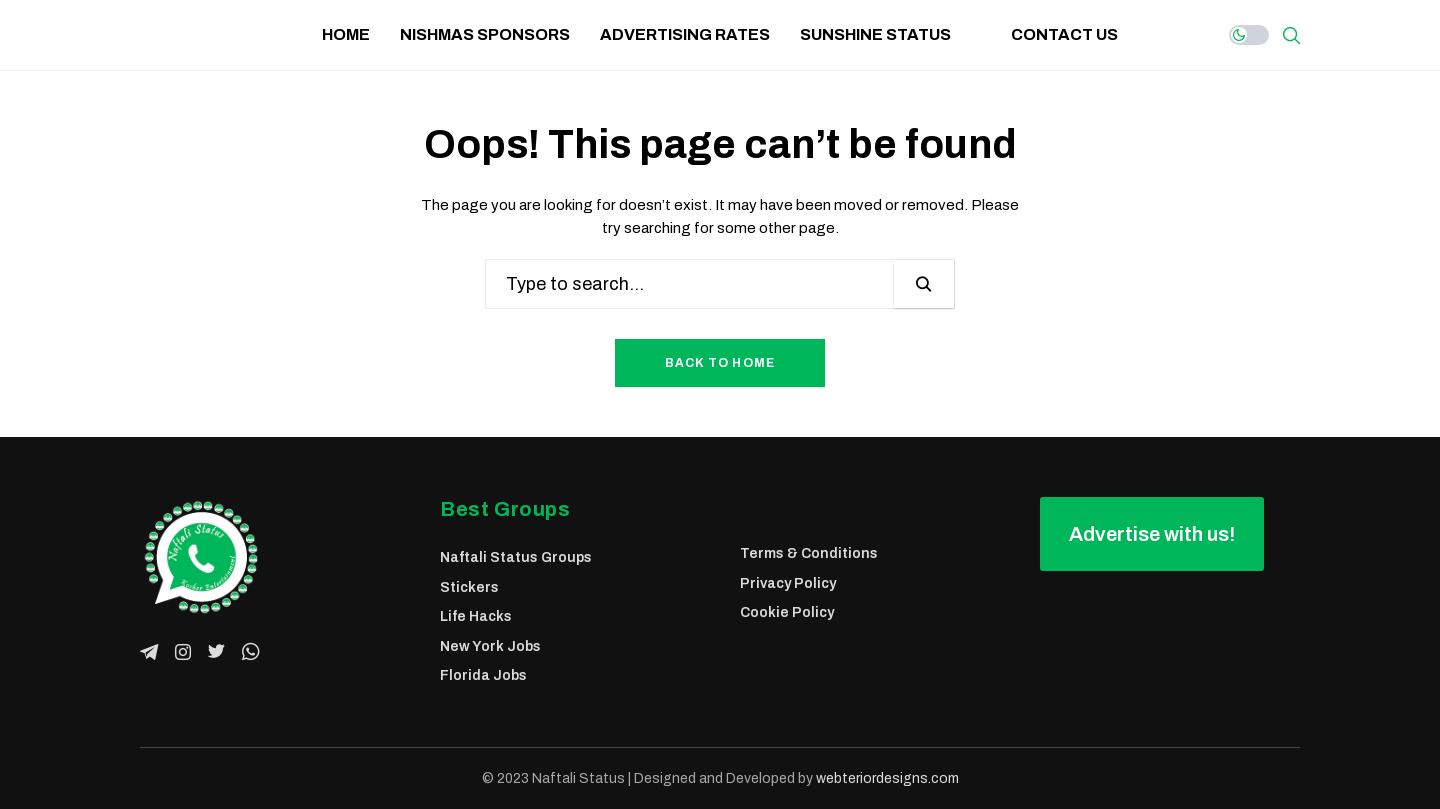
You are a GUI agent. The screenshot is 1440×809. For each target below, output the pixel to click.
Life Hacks (476, 616)
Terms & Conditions (809, 553)
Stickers (469, 587)
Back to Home (720, 363)
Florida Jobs (483, 675)
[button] (1152, 534)
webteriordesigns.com (887, 778)
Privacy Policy (788, 583)
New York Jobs (490, 646)
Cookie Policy (787, 612)
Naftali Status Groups (516, 557)
